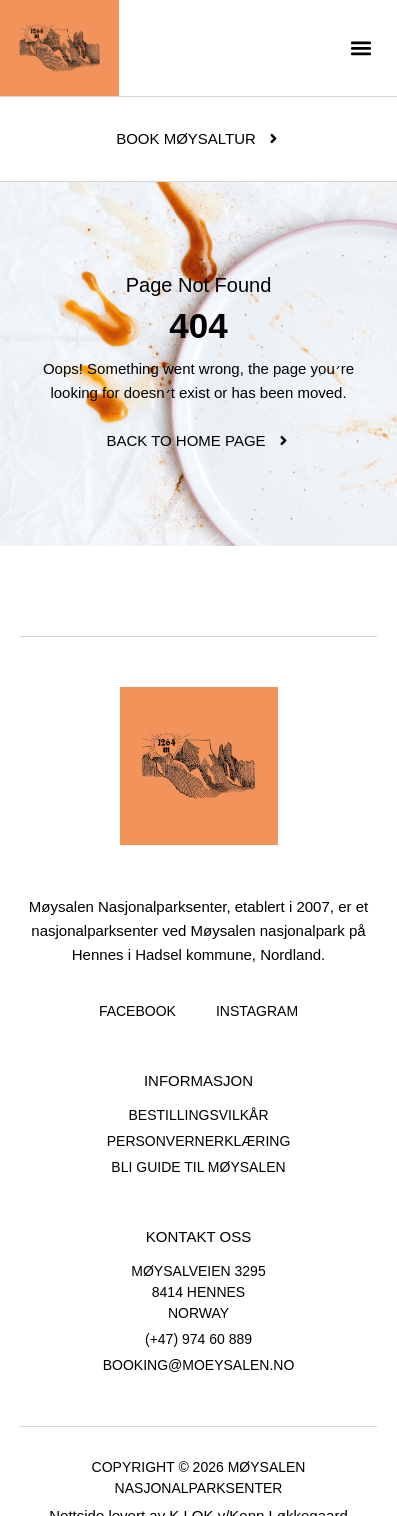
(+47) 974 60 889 (198, 1339)
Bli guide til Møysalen (198, 1167)
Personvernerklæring (199, 1141)
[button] (360, 48)
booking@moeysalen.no (199, 1365)
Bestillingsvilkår (198, 1115)
